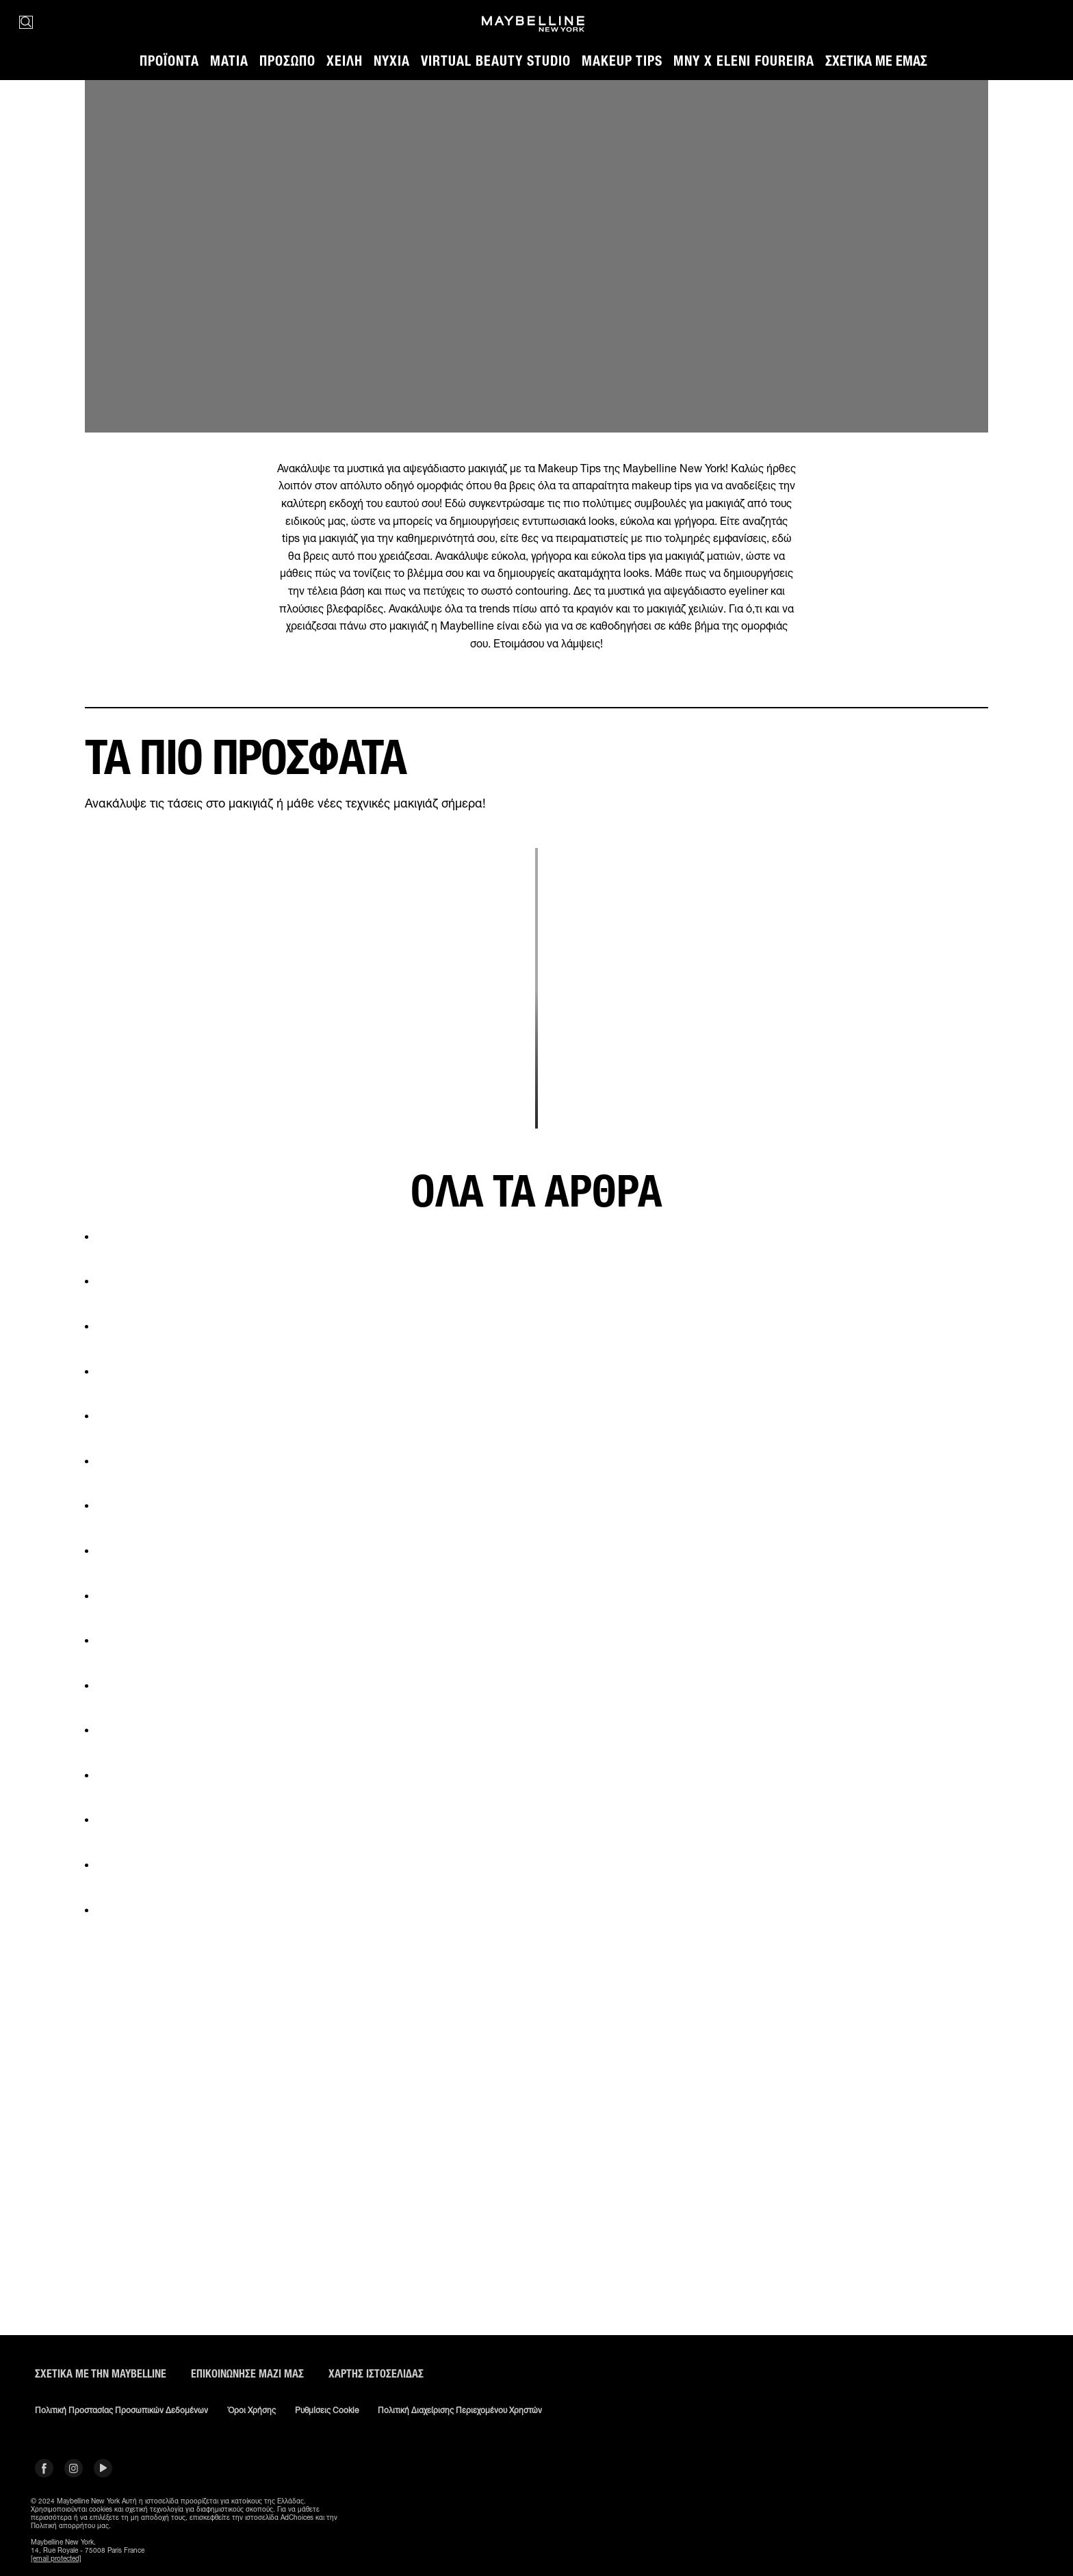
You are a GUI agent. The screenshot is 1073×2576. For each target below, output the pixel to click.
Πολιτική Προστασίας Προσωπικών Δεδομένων (121, 2410)
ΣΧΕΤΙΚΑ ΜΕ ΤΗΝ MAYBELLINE (100, 2373)
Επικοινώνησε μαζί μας (247, 2373)
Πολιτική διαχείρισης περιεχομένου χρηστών (460, 2410)
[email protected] (56, 2558)
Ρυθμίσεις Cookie (327, 2410)
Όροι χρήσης (251, 2410)
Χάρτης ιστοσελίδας (376, 2373)
